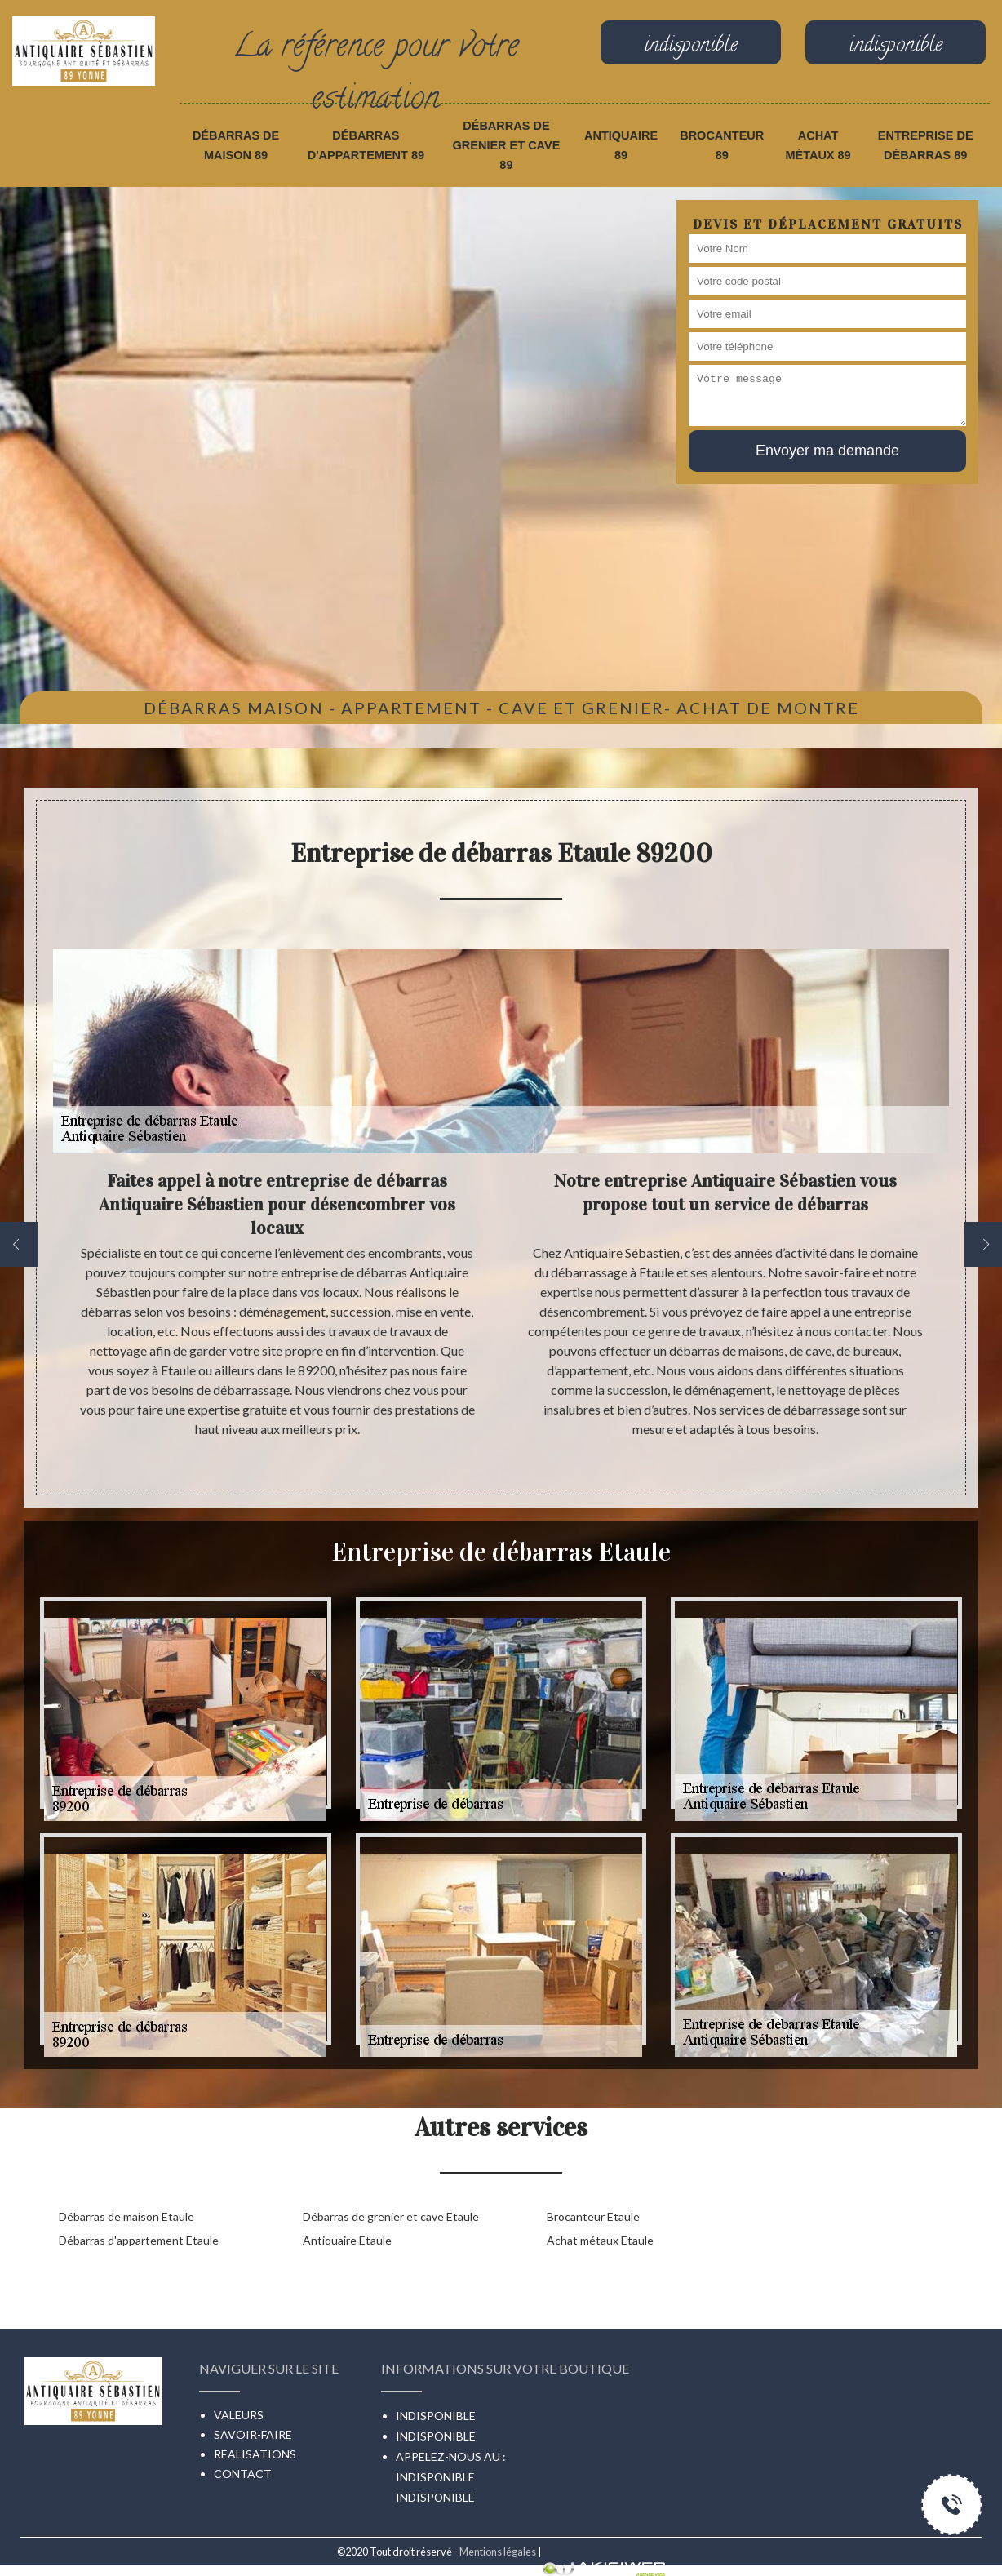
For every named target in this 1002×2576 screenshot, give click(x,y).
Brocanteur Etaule (593, 2216)
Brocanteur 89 (722, 145)
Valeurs (239, 2415)
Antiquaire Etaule (347, 2240)
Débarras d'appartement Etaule (139, 2240)
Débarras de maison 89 (236, 145)
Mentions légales (497, 2551)
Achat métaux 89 (817, 145)
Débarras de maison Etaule (126, 2216)
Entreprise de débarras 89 (925, 145)
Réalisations (255, 2454)
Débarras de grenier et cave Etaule (391, 2216)
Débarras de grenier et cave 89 (506, 145)
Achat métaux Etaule (600, 2240)
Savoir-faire (253, 2434)
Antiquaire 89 (621, 145)
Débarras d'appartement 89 (366, 145)
